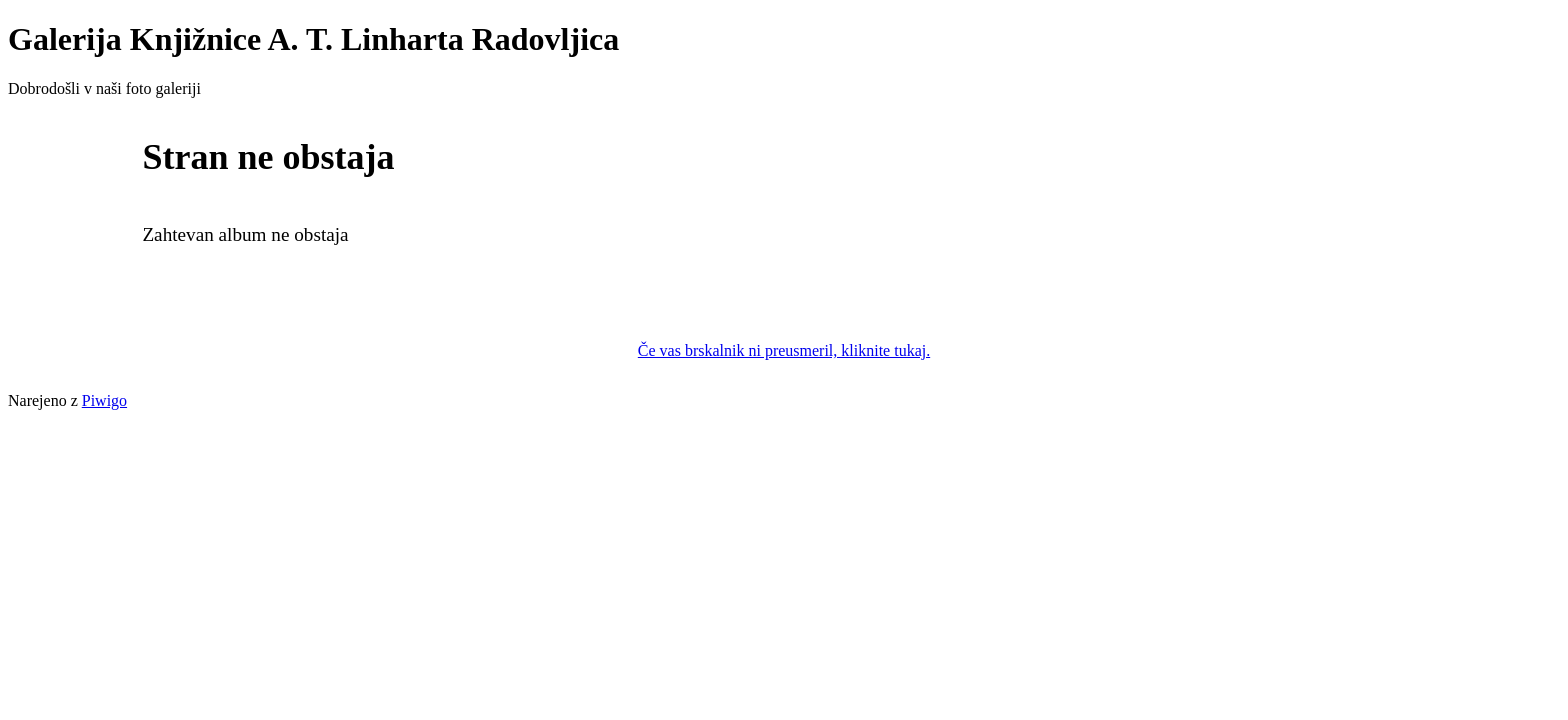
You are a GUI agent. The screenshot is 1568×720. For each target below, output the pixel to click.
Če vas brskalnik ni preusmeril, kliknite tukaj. (784, 350)
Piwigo (104, 400)
